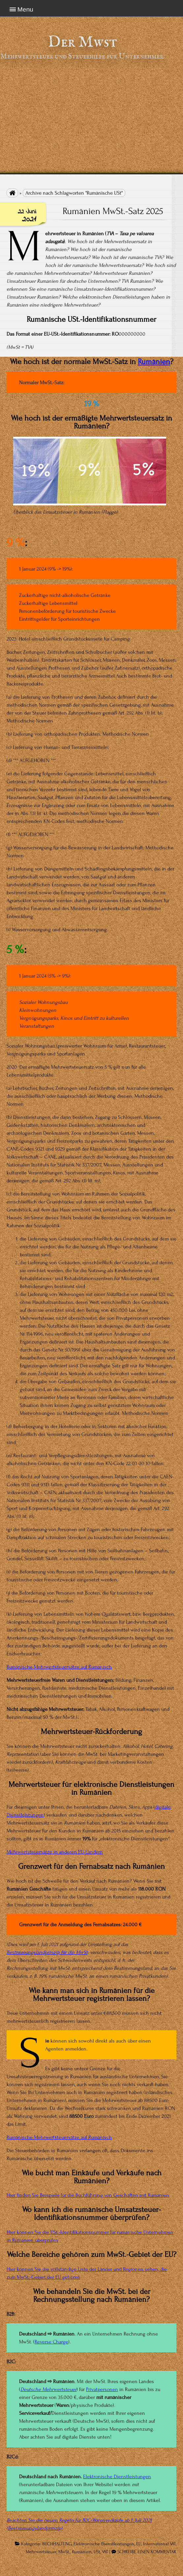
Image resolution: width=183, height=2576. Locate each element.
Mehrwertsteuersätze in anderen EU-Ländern (55, 1852)
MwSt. (64, 2552)
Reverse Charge (51, 2342)
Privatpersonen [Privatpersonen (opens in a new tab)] (102, 2389)
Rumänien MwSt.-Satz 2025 (113, 211)
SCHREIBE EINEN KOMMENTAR (146, 2552)
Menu (25, 9)
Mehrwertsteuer (41, 2552)
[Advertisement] (91, 116)
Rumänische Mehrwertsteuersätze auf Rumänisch (59, 1667)
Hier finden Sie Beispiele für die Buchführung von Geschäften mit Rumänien (88, 2195)
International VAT (159, 2544)
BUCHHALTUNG (57, 2544)
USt (97, 2552)
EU (138, 2544)
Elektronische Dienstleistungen (117, 2477)
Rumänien (154, 361)
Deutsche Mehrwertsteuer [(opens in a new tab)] (48, 2389)
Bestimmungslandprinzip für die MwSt (47, 1952)
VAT (105, 2552)
